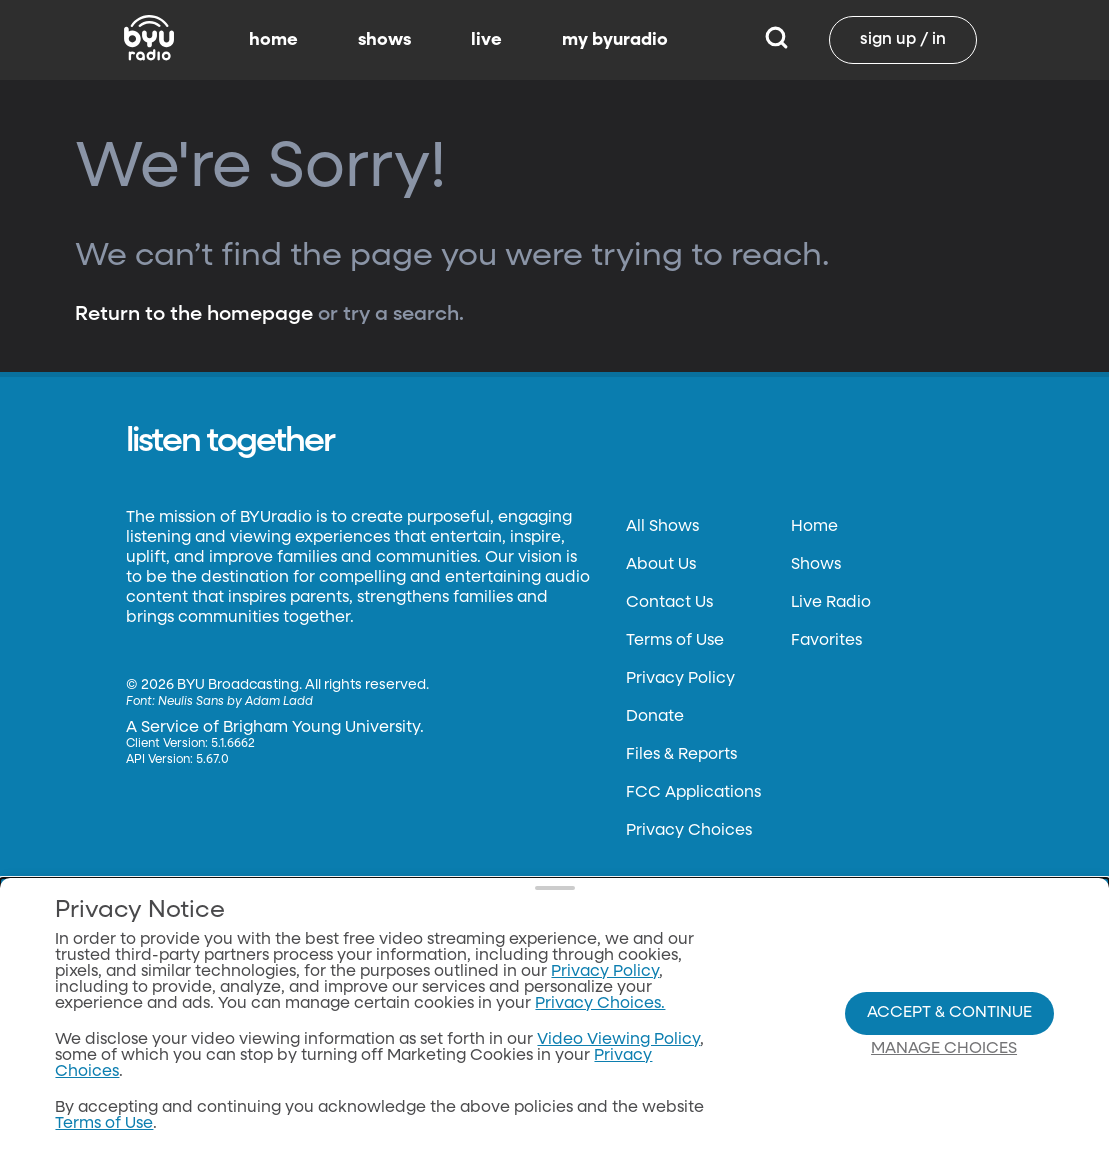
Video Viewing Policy (618, 1040)
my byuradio (615, 40)
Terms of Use (675, 641)
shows (384, 40)
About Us (661, 565)
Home (814, 527)
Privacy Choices (689, 831)
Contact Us (669, 603)
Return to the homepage (194, 314)
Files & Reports (681, 755)
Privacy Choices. (600, 1004)
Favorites (826, 641)
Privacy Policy (680, 679)
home (273, 40)
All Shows (662, 527)
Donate (655, 717)
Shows (816, 565)
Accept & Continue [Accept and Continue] (949, 1013)
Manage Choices (944, 1049)
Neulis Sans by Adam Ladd (235, 702)
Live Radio (831, 603)
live (486, 40)
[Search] (776, 40)
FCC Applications (693, 793)
